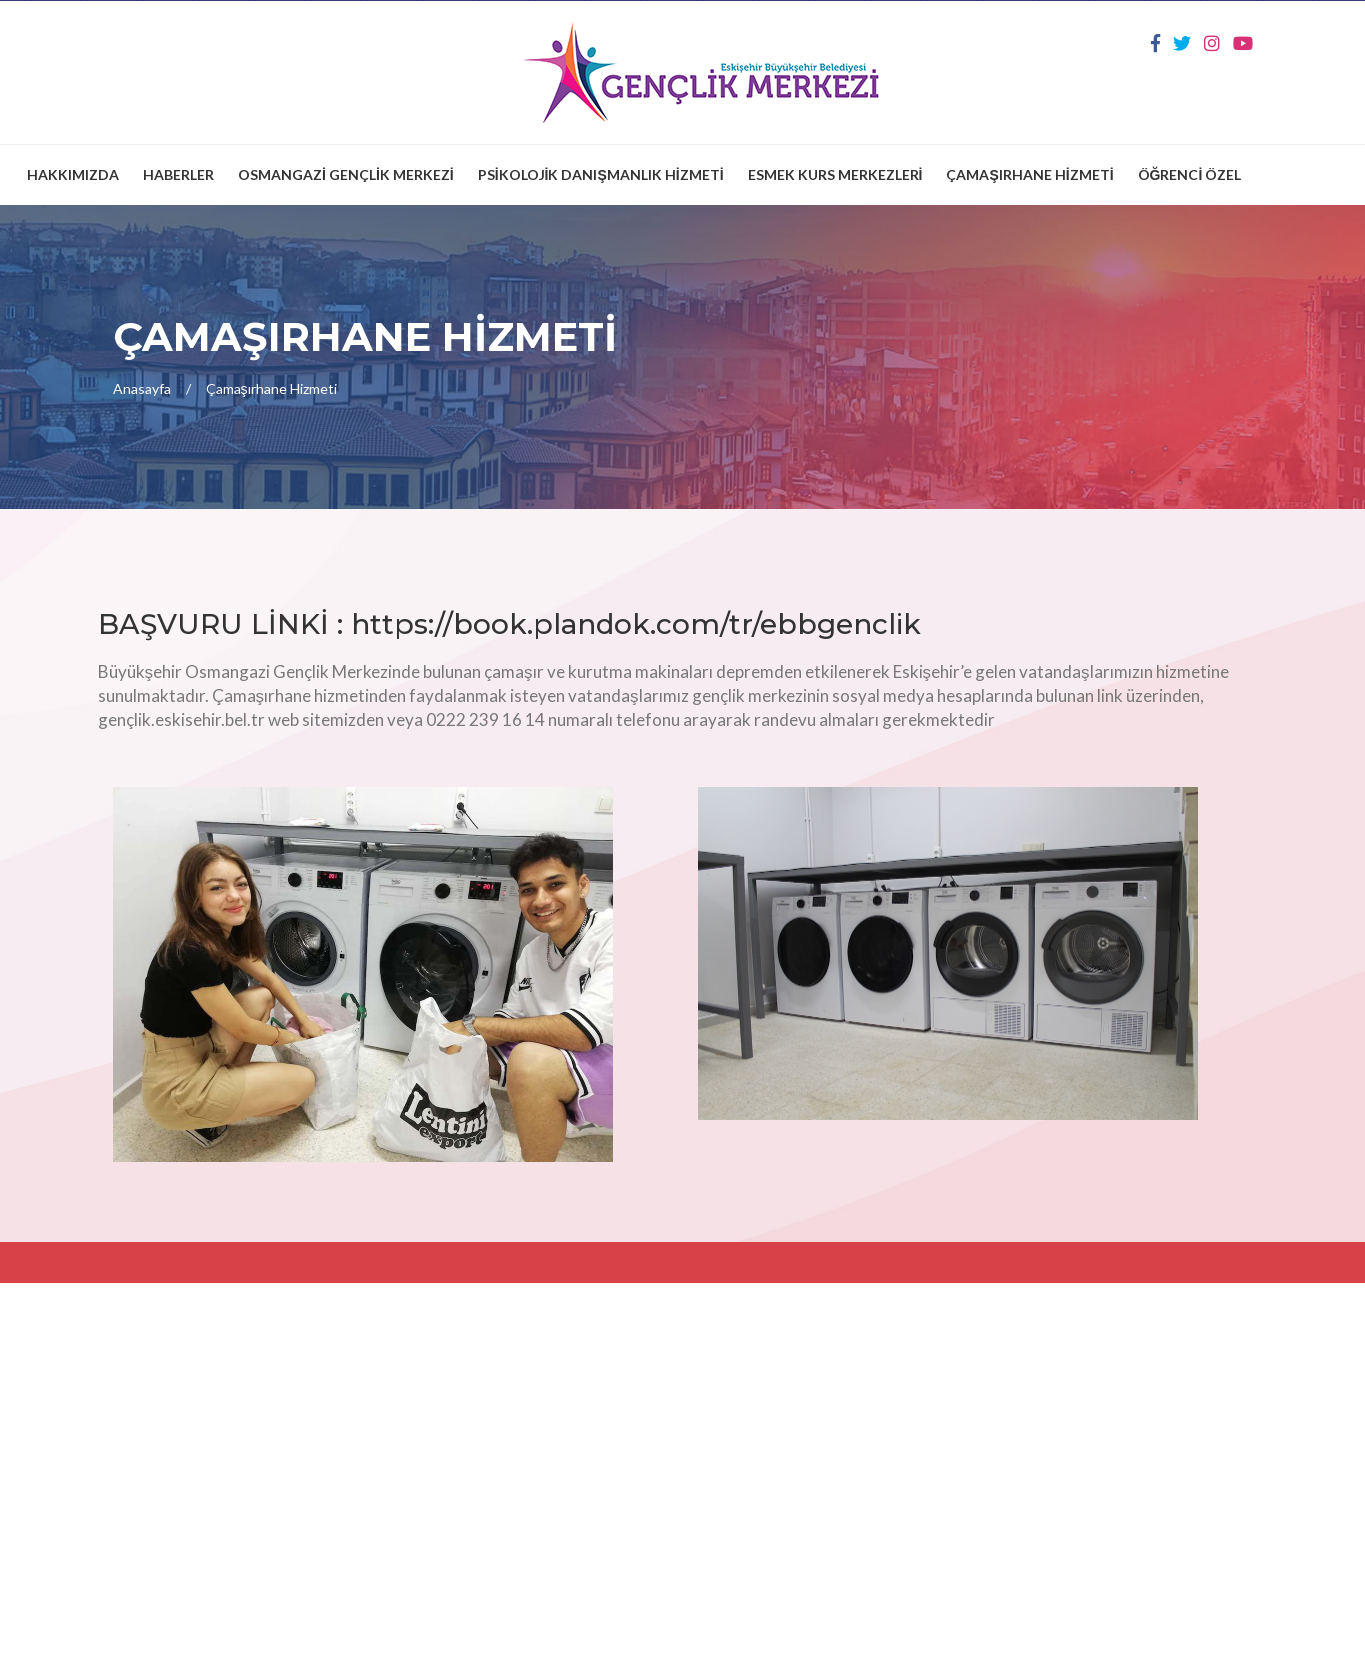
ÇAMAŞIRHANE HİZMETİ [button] (1029, 174)
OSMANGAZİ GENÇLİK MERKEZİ (346, 174)
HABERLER (178, 174)
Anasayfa (142, 388)
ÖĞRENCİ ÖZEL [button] (1190, 174)
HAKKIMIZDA (73, 174)
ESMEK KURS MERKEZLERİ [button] (835, 174)
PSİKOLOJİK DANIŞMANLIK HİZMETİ (601, 174)
